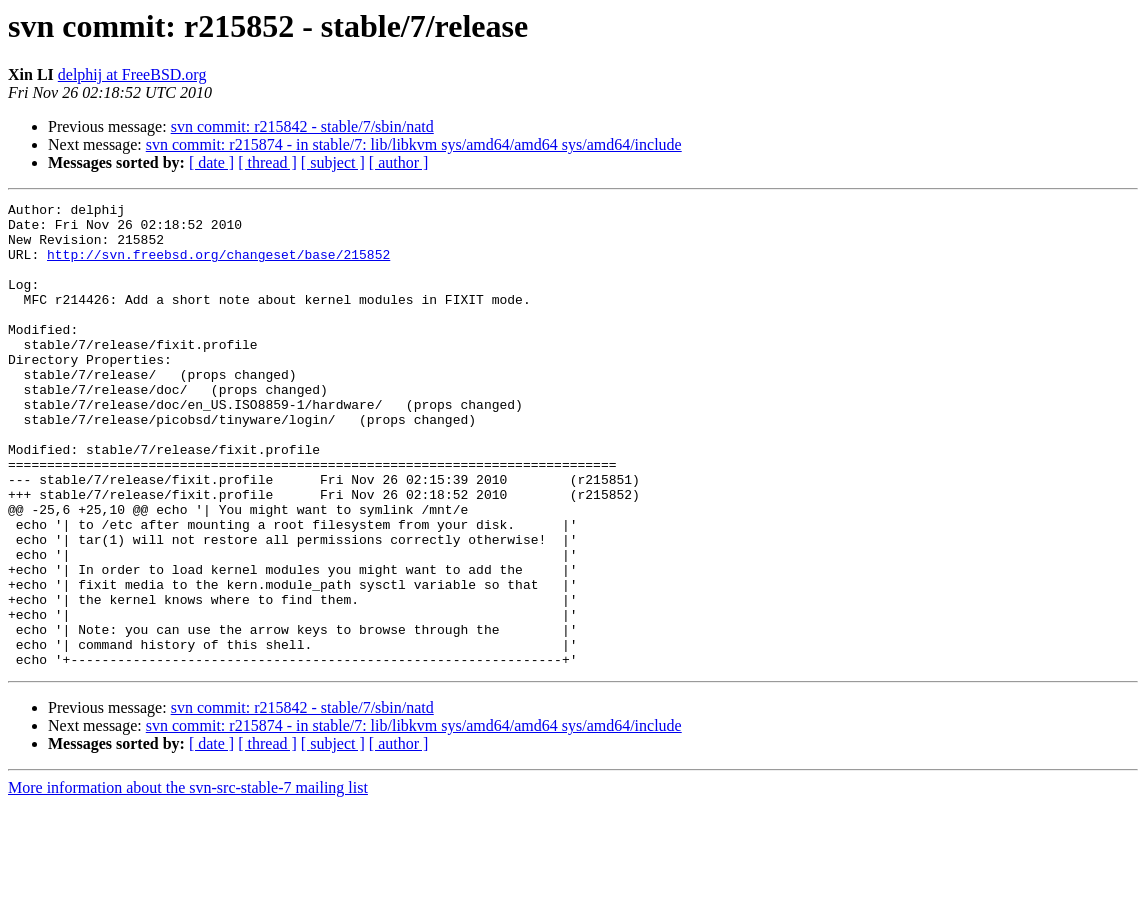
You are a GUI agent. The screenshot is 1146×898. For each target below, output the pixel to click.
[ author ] (399, 162)
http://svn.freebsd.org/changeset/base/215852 (218, 266)
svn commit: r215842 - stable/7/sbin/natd (302, 126)
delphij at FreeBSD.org (132, 74)
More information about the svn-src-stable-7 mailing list (188, 880)
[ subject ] (333, 162)
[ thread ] (267, 162)
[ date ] (211, 162)
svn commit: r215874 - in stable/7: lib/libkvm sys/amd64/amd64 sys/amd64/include (414, 144)
